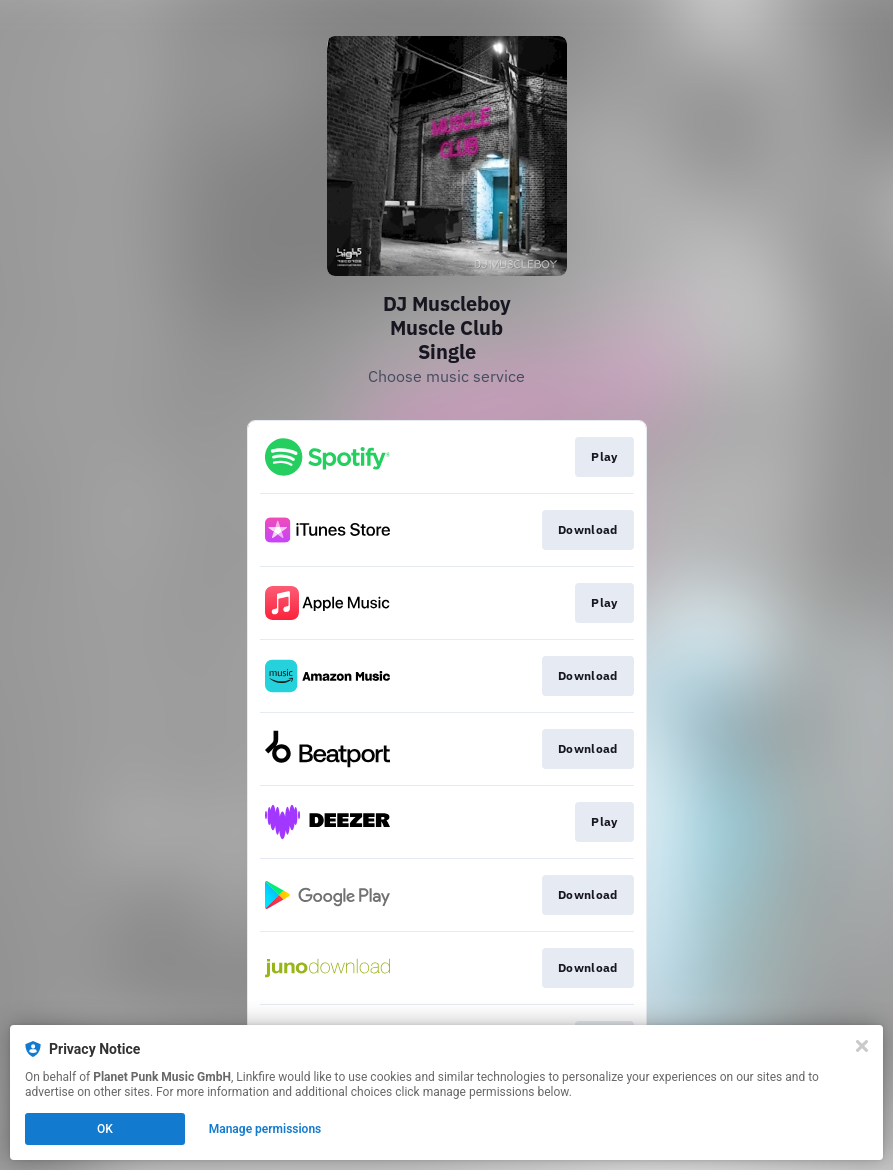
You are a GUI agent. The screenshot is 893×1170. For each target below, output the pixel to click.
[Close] (862, 1046)
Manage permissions (265, 1129)
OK (105, 1129)
